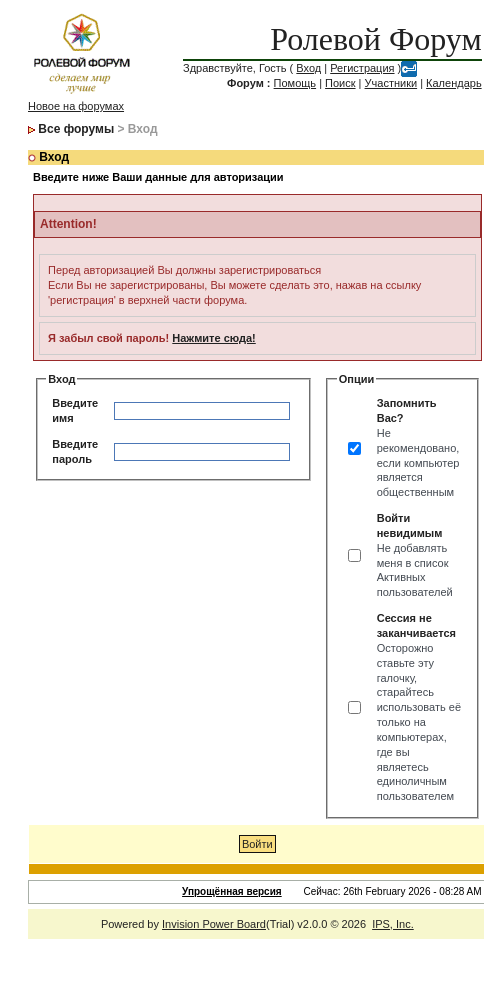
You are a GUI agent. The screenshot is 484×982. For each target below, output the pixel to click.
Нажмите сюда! (213, 338)
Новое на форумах (76, 106)
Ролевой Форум (375, 39)
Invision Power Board (214, 924)
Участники (391, 83)
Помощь (295, 83)
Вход (308, 68)
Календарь (454, 83)
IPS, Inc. (393, 924)
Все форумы (76, 129)
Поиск (340, 83)
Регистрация (362, 68)
